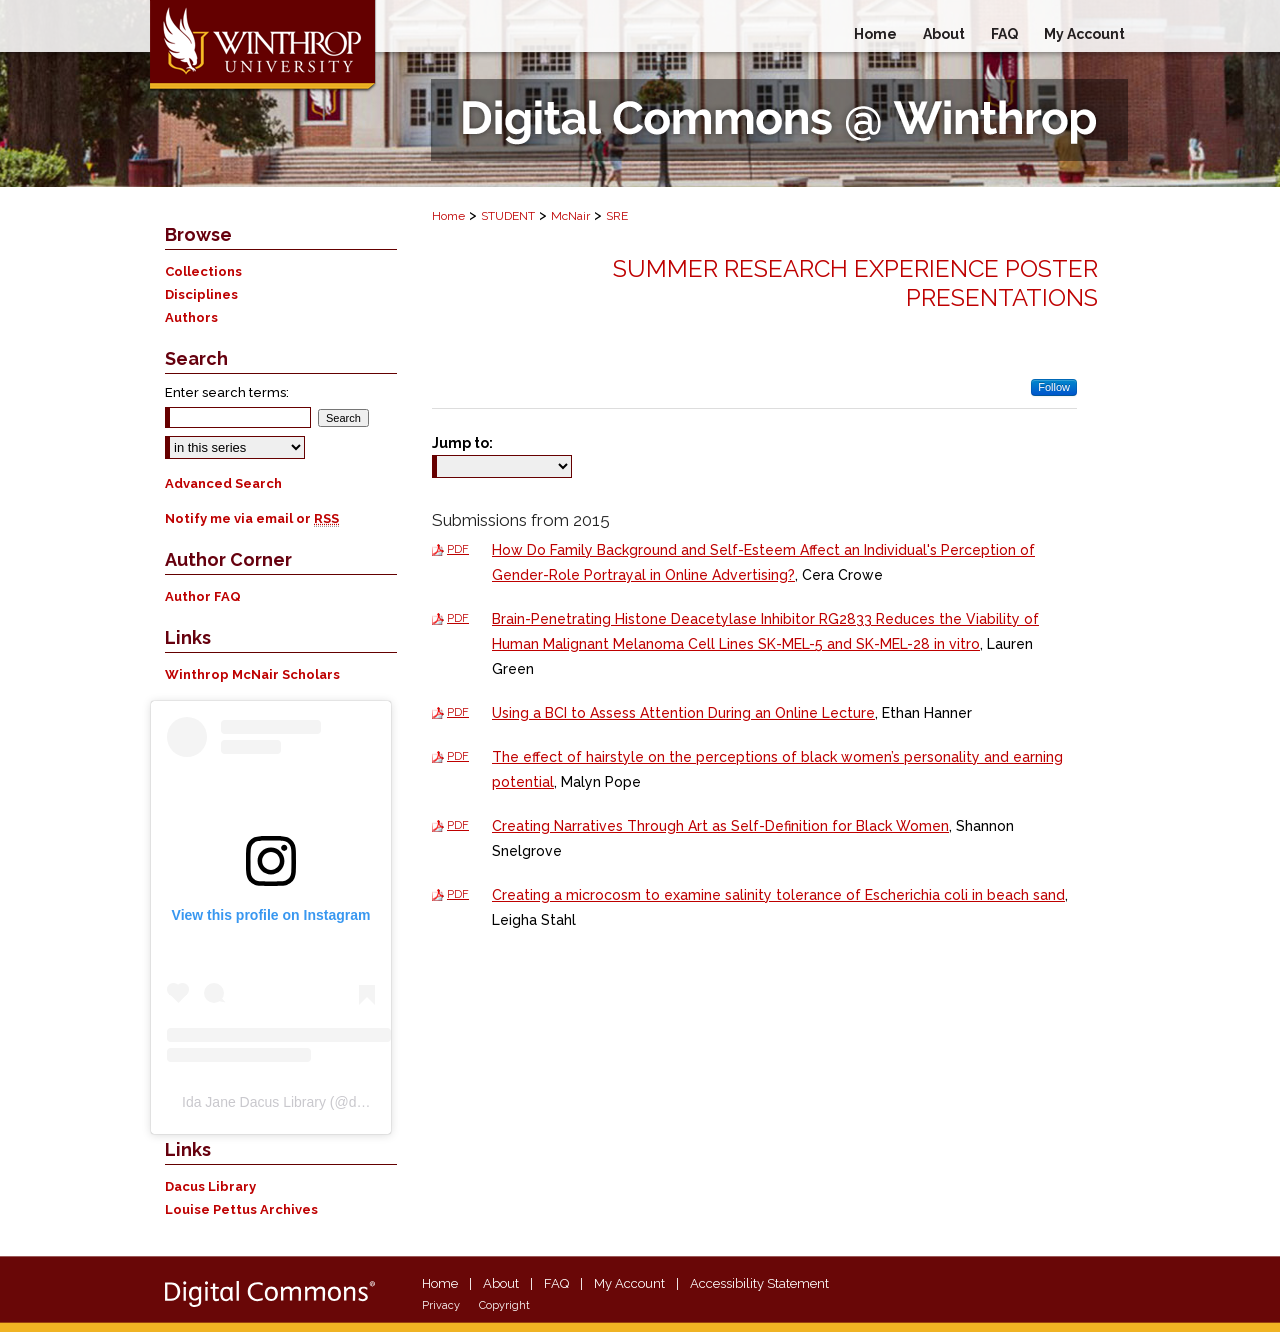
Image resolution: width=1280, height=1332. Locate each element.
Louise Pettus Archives (241, 1209)
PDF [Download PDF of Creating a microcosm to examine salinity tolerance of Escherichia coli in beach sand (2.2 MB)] (458, 894)
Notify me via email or (252, 518)
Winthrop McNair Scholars (252, 674)
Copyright (504, 1305)
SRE (617, 216)
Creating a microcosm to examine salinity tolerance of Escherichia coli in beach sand (778, 895)
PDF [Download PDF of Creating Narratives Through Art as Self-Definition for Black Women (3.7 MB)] (458, 825)
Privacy (441, 1305)
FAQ (556, 1283)
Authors (191, 317)
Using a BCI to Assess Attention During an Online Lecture (683, 713)
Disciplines (201, 294)
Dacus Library (210, 1186)
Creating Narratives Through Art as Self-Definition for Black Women (720, 826)
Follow (1054, 387)
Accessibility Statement (759, 1283)
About (501, 1283)
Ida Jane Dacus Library (254, 1102)
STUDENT (508, 216)
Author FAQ (203, 596)
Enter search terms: (227, 392)
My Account (629, 1283)
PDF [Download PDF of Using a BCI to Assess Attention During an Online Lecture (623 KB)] (458, 712)
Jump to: (462, 443)
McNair (570, 216)
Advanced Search (223, 483)
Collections (203, 271)
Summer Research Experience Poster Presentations (855, 283)
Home (448, 216)
